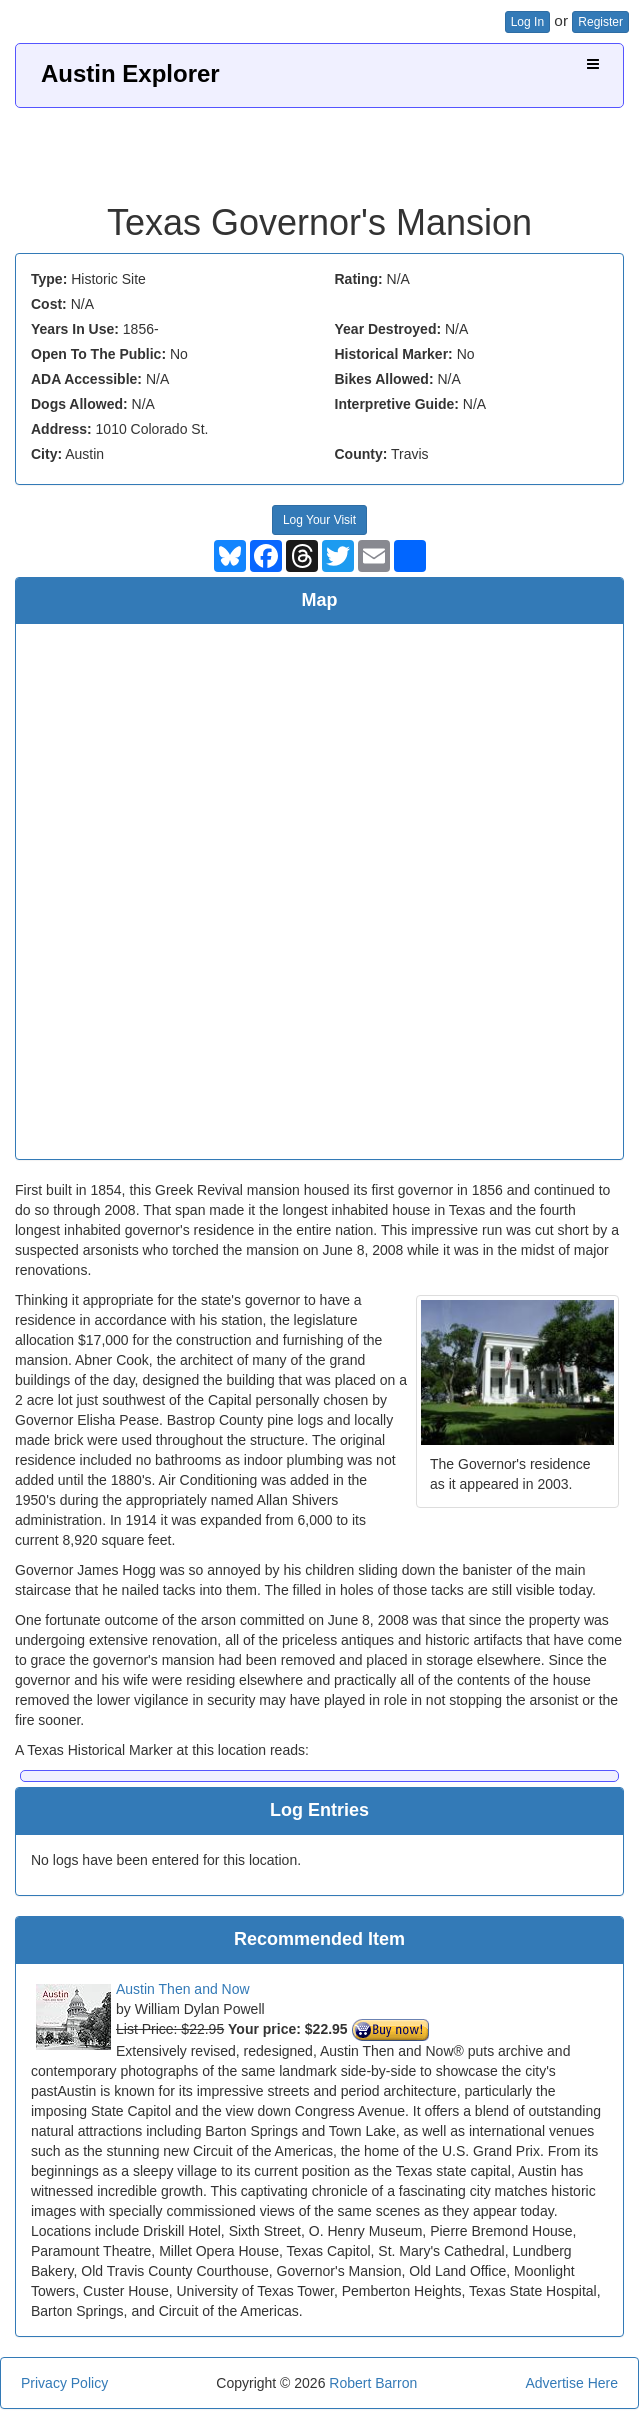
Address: (61, 429)
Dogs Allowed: (79, 404)
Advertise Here (571, 2383)
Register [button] (600, 22)
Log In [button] (527, 22)
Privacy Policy (64, 2383)
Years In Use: (75, 329)
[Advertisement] (320, 148)
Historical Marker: (394, 354)
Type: (49, 279)
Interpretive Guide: (397, 404)
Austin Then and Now (183, 1989)
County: (361, 454)
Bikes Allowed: (384, 379)
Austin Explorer (130, 73)
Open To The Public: (98, 354)
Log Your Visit (319, 520)
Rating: (359, 279)
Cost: (49, 304)
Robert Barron (373, 2383)
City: (46, 454)
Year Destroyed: (388, 329)
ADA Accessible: (86, 379)
